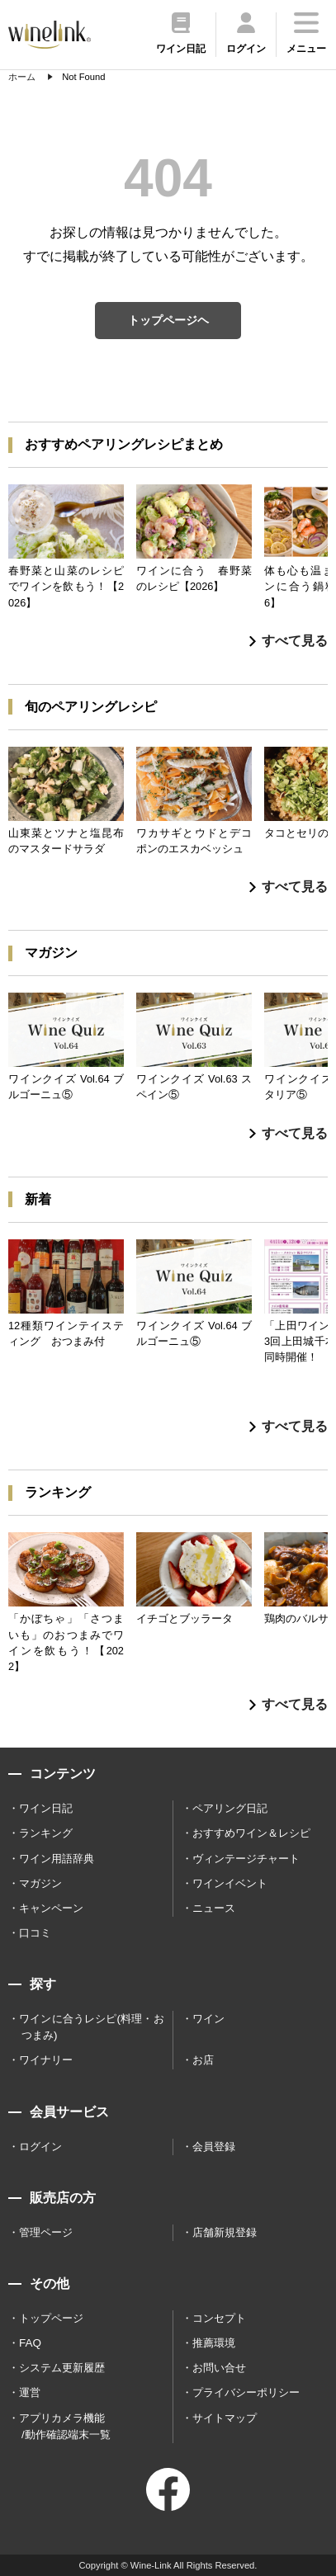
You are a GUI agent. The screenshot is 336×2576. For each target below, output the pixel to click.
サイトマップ (224, 2418)
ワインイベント (229, 1883)
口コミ (35, 1933)
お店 (203, 2060)
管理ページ (46, 2232)
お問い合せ (219, 2367)
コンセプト (219, 2318)
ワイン (208, 2018)
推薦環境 (213, 2343)
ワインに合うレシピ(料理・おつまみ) (91, 2026)
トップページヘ (168, 320)
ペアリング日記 (229, 1808)
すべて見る (288, 641)
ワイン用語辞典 (56, 1858)
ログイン (40, 2146)
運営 (29, 2392)
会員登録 (213, 2146)
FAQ (30, 2343)
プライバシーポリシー (246, 2392)
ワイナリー (46, 2060)
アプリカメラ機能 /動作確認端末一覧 (65, 2426)
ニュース (213, 1908)
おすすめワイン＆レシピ (251, 1833)
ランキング (46, 1833)
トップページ (51, 2318)
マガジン (40, 1883)
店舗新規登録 (224, 2232)
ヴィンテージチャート (246, 1858)
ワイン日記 (46, 1808)
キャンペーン (51, 1908)
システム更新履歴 (62, 2367)
